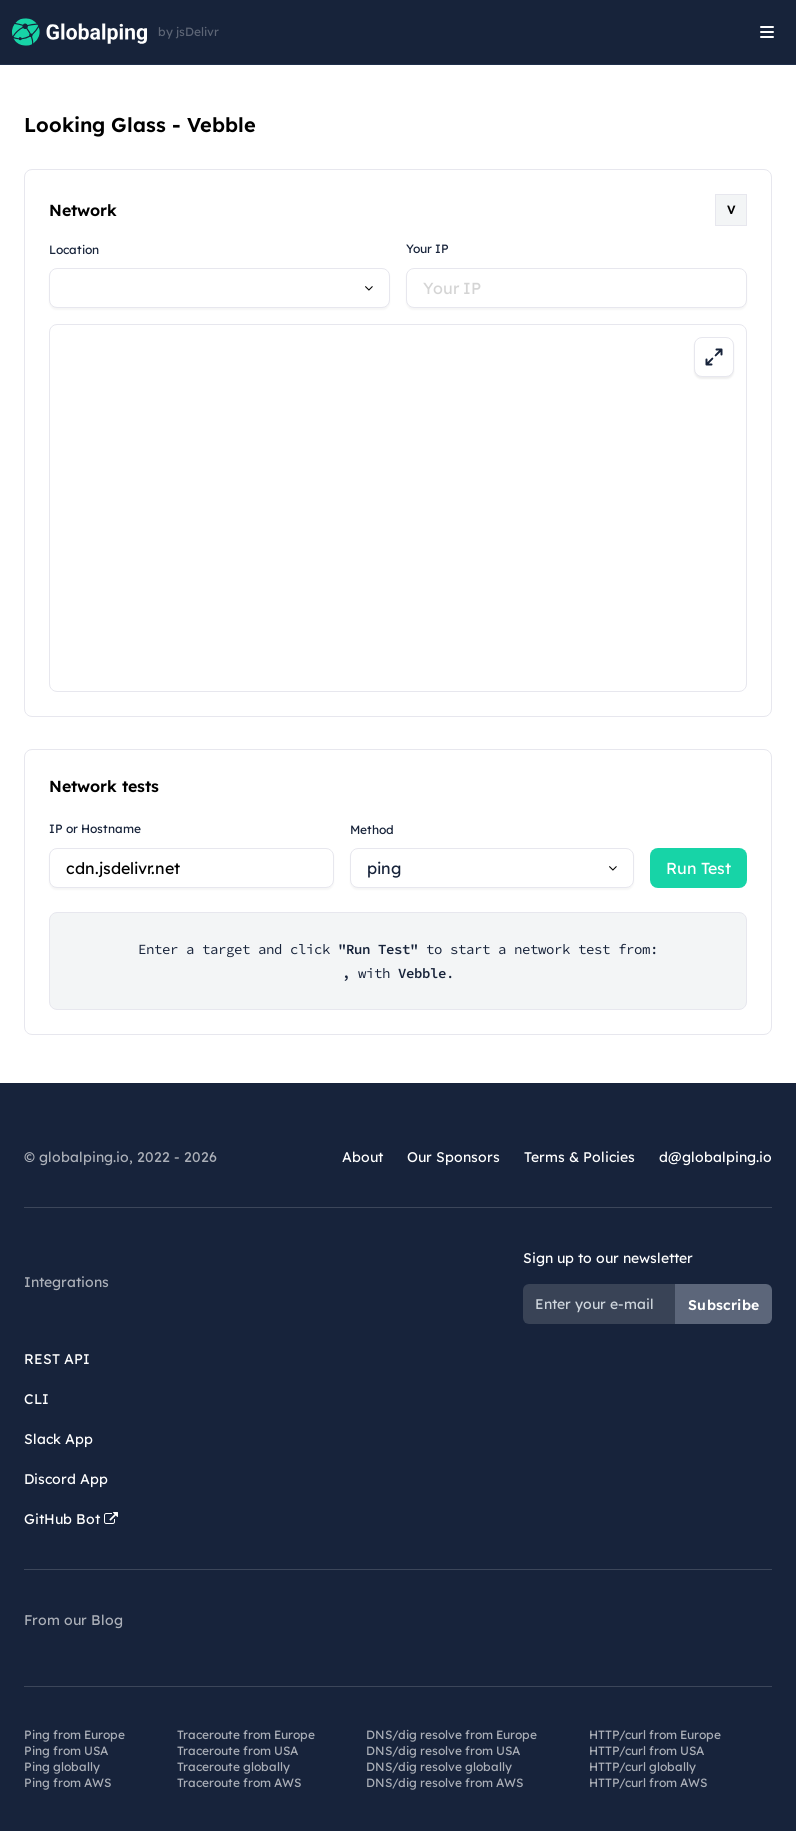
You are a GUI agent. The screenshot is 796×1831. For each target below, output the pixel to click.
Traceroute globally (233, 1766)
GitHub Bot (71, 1519)
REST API (57, 1359)
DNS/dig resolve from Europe (451, 1734)
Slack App (58, 1439)
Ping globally (62, 1766)
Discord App (66, 1479)
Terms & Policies (579, 1157)
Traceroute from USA (237, 1750)
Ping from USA (66, 1750)
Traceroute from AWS (239, 1782)
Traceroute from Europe (246, 1734)
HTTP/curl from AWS (648, 1782)
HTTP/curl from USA (646, 1750)
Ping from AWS (67, 1782)
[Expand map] (714, 357)
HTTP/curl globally (642, 1766)
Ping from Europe (74, 1734)
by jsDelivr (188, 32)
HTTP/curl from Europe (655, 1734)
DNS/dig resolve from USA (443, 1750)
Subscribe (723, 1305)
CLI (36, 1399)
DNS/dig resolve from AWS (444, 1782)
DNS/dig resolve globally (439, 1766)
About (362, 1157)
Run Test (698, 868)
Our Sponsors (453, 1157)
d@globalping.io (715, 1157)
